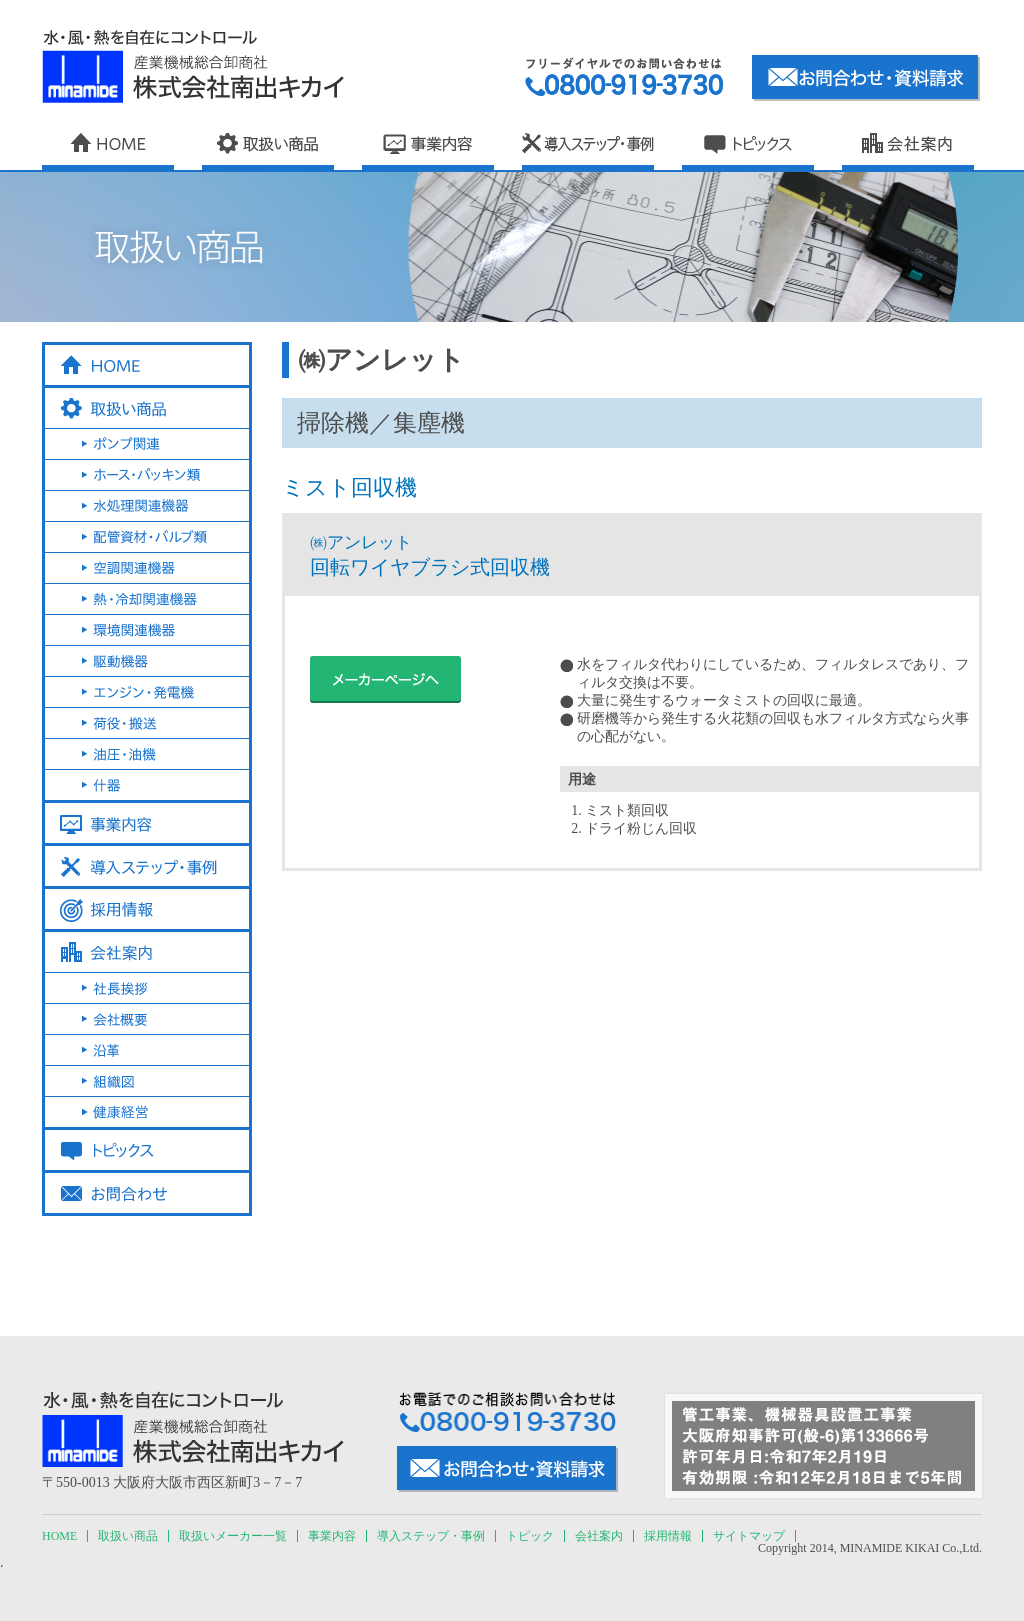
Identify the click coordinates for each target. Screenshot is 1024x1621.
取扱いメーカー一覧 (233, 1536)
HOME (59, 1536)
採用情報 (668, 1536)
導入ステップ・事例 (431, 1536)
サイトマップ (749, 1536)
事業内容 (332, 1536)
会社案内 (599, 1536)
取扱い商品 (128, 1536)
